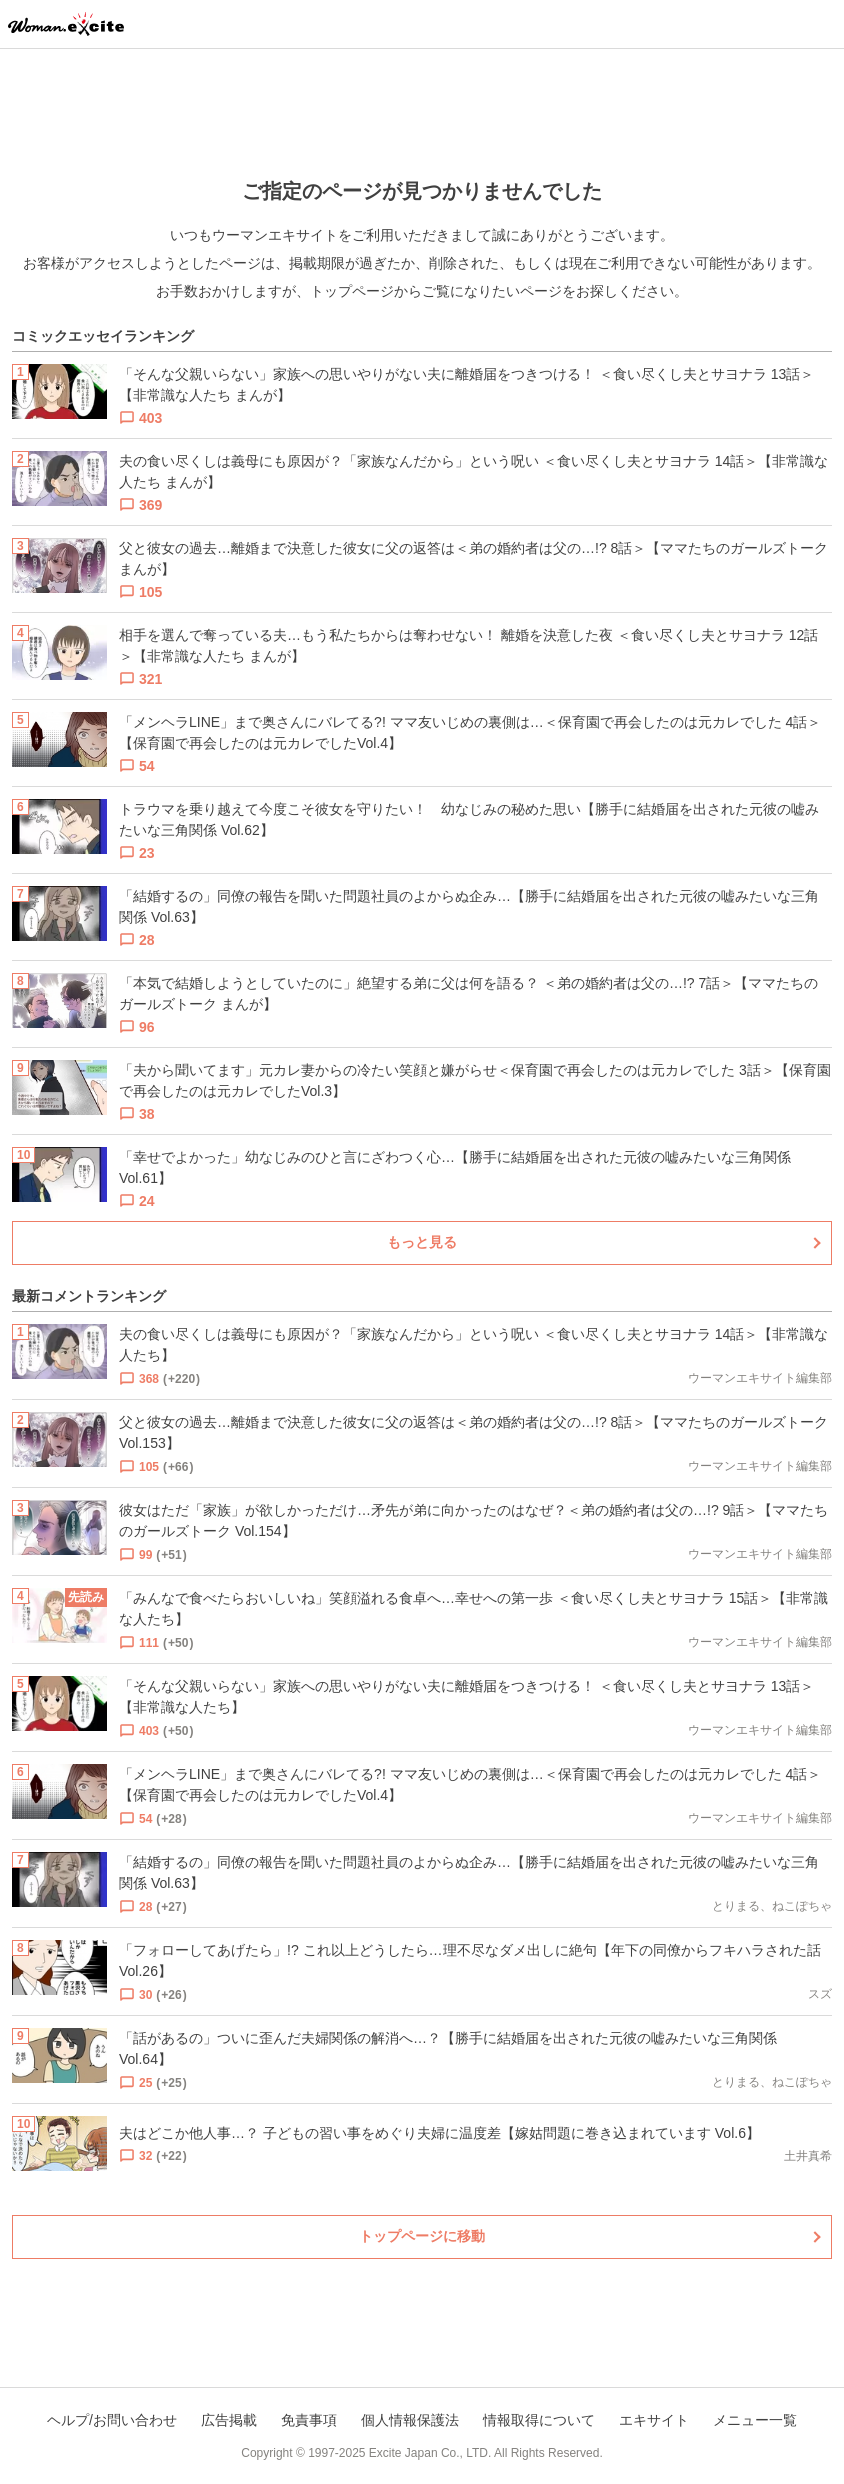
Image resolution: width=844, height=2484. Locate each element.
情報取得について (539, 2420)
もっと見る (422, 1242)
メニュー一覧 (755, 2420)
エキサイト (654, 2420)
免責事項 (309, 2420)
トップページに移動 (422, 2236)
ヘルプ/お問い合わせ (112, 2420)
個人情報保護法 (410, 2420)
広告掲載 (229, 2420)
